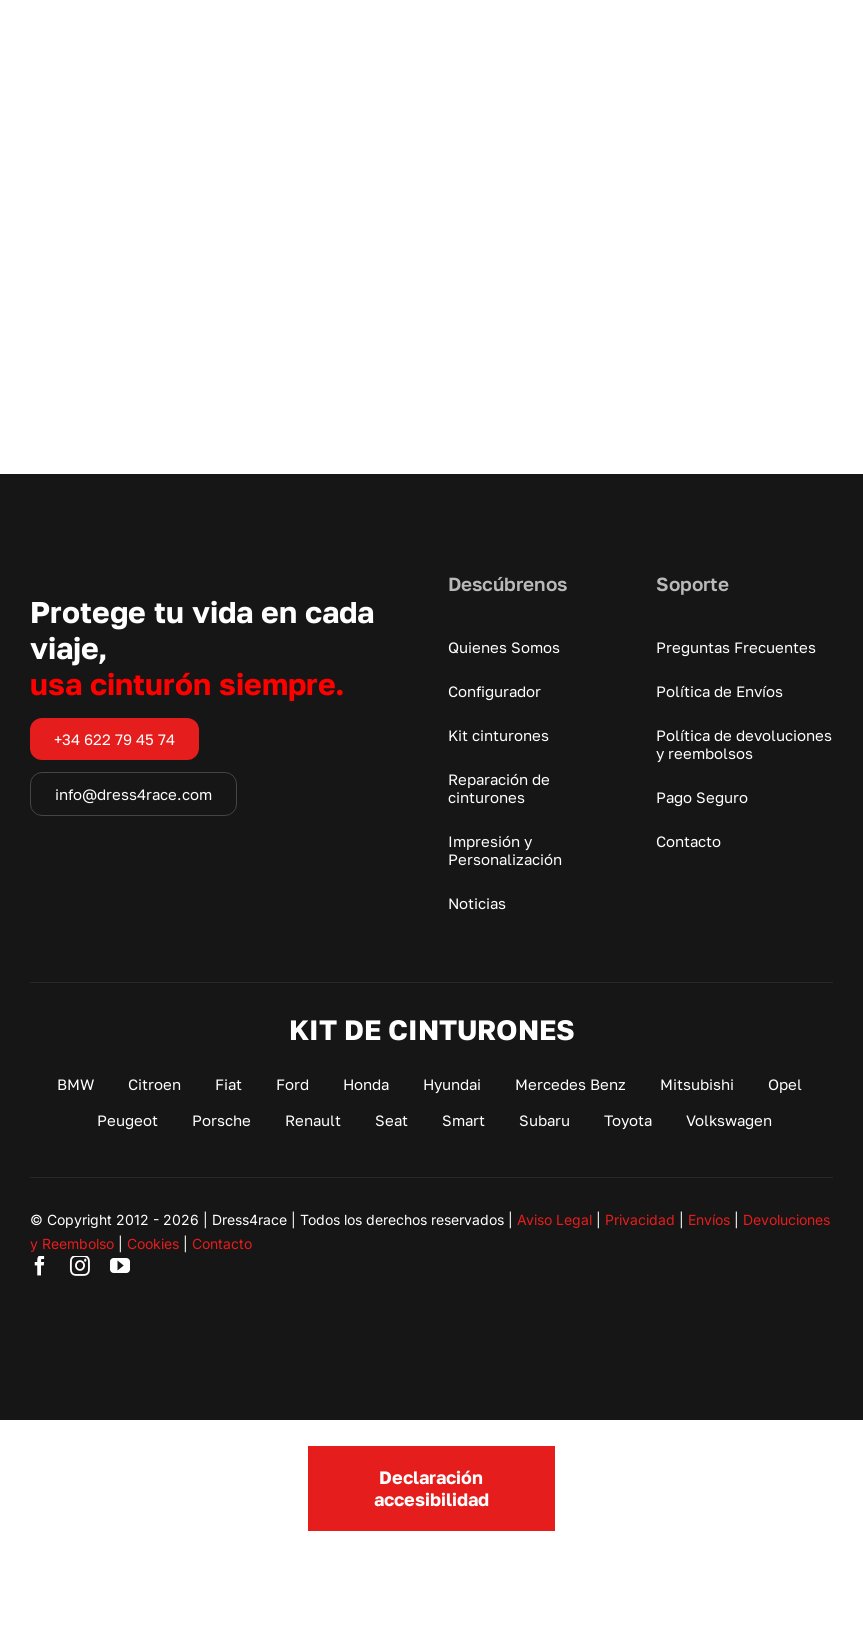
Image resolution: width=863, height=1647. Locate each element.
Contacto (222, 1243)
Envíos (709, 1219)
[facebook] (40, 1266)
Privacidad (640, 1219)
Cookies (153, 1243)
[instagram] (80, 1266)
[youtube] (120, 1266)
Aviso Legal (554, 1219)
